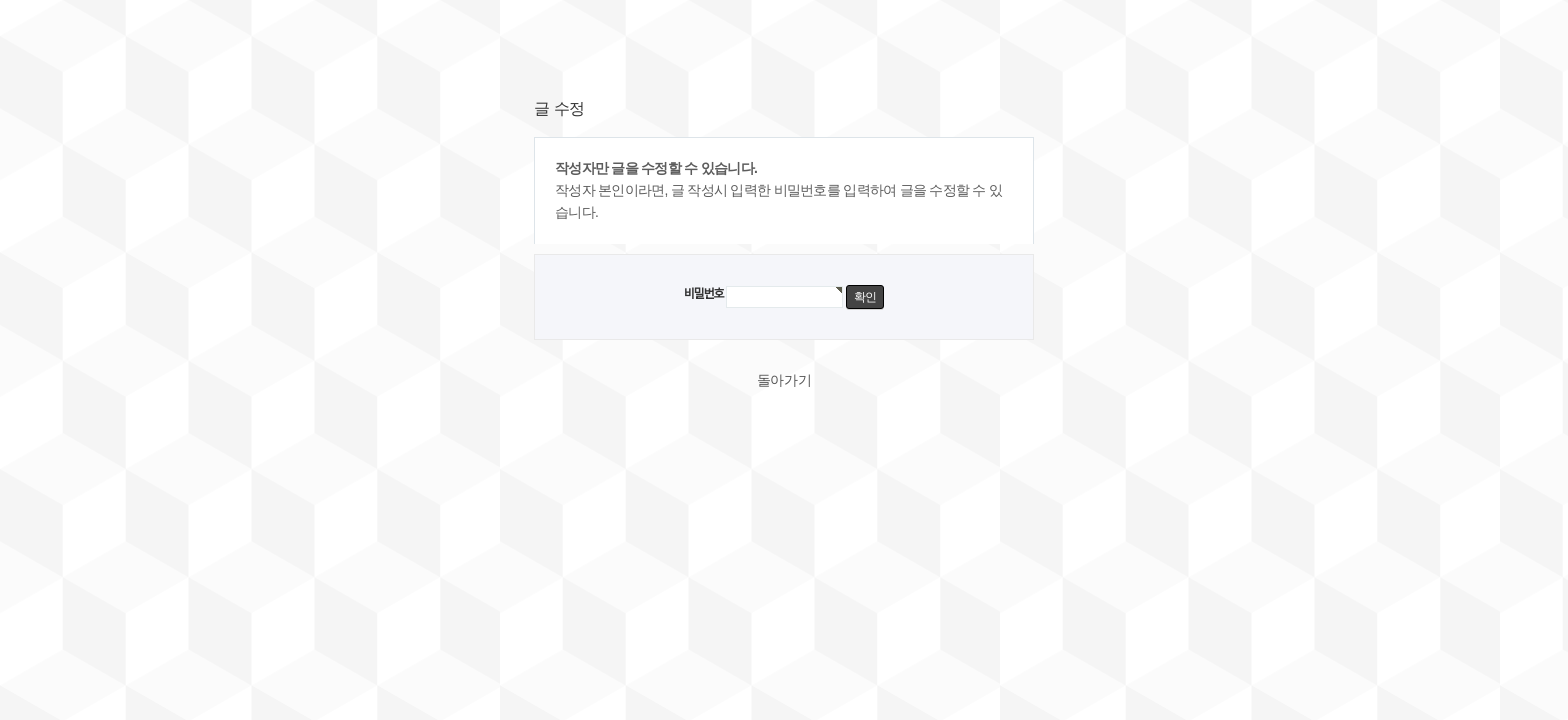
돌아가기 (784, 380)
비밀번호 (703, 294)
